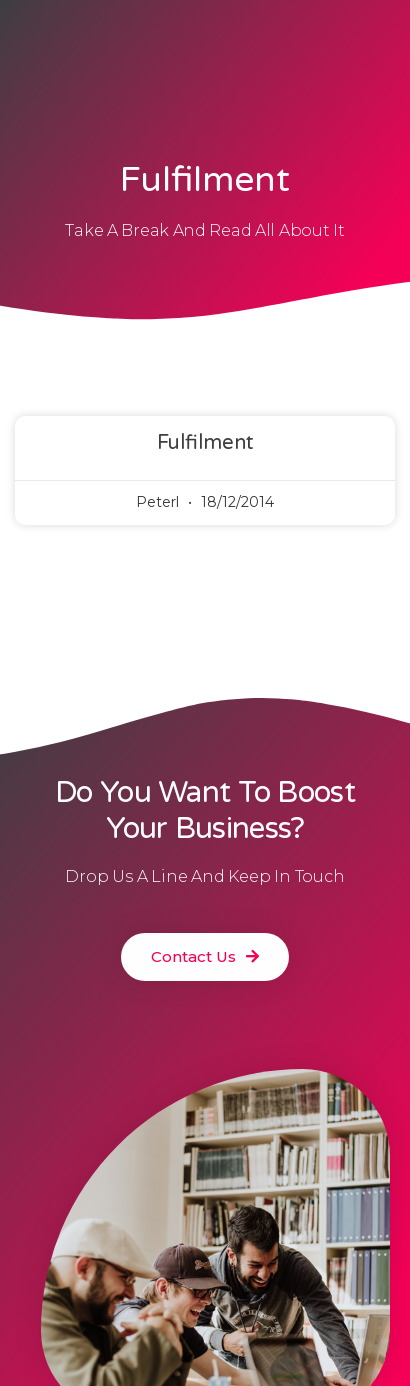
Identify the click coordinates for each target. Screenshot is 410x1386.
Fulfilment (205, 443)
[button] (205, 957)
